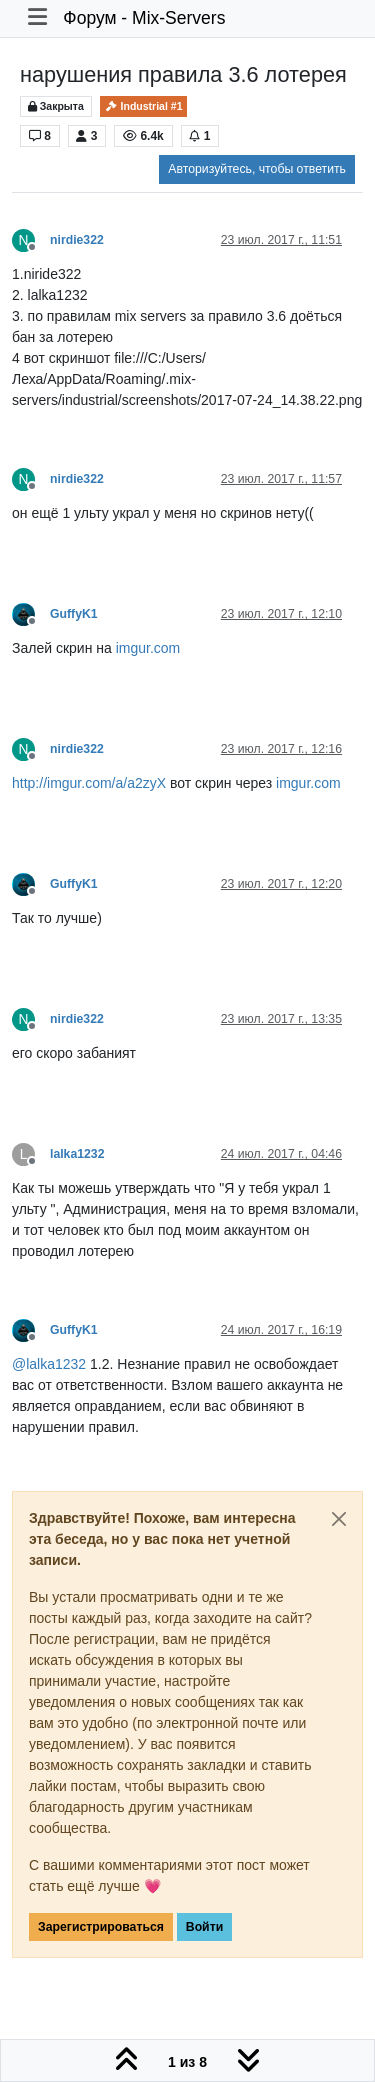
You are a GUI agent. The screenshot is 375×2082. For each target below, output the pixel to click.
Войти (204, 1927)
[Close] (339, 1519)
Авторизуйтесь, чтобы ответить (257, 169)
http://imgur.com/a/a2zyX (89, 783)
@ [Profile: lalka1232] (49, 1364)
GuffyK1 (74, 614)
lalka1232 (77, 1154)
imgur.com (148, 648)
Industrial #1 (144, 106)
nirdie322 (77, 240)
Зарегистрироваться (101, 1927)
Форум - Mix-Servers (144, 18)
